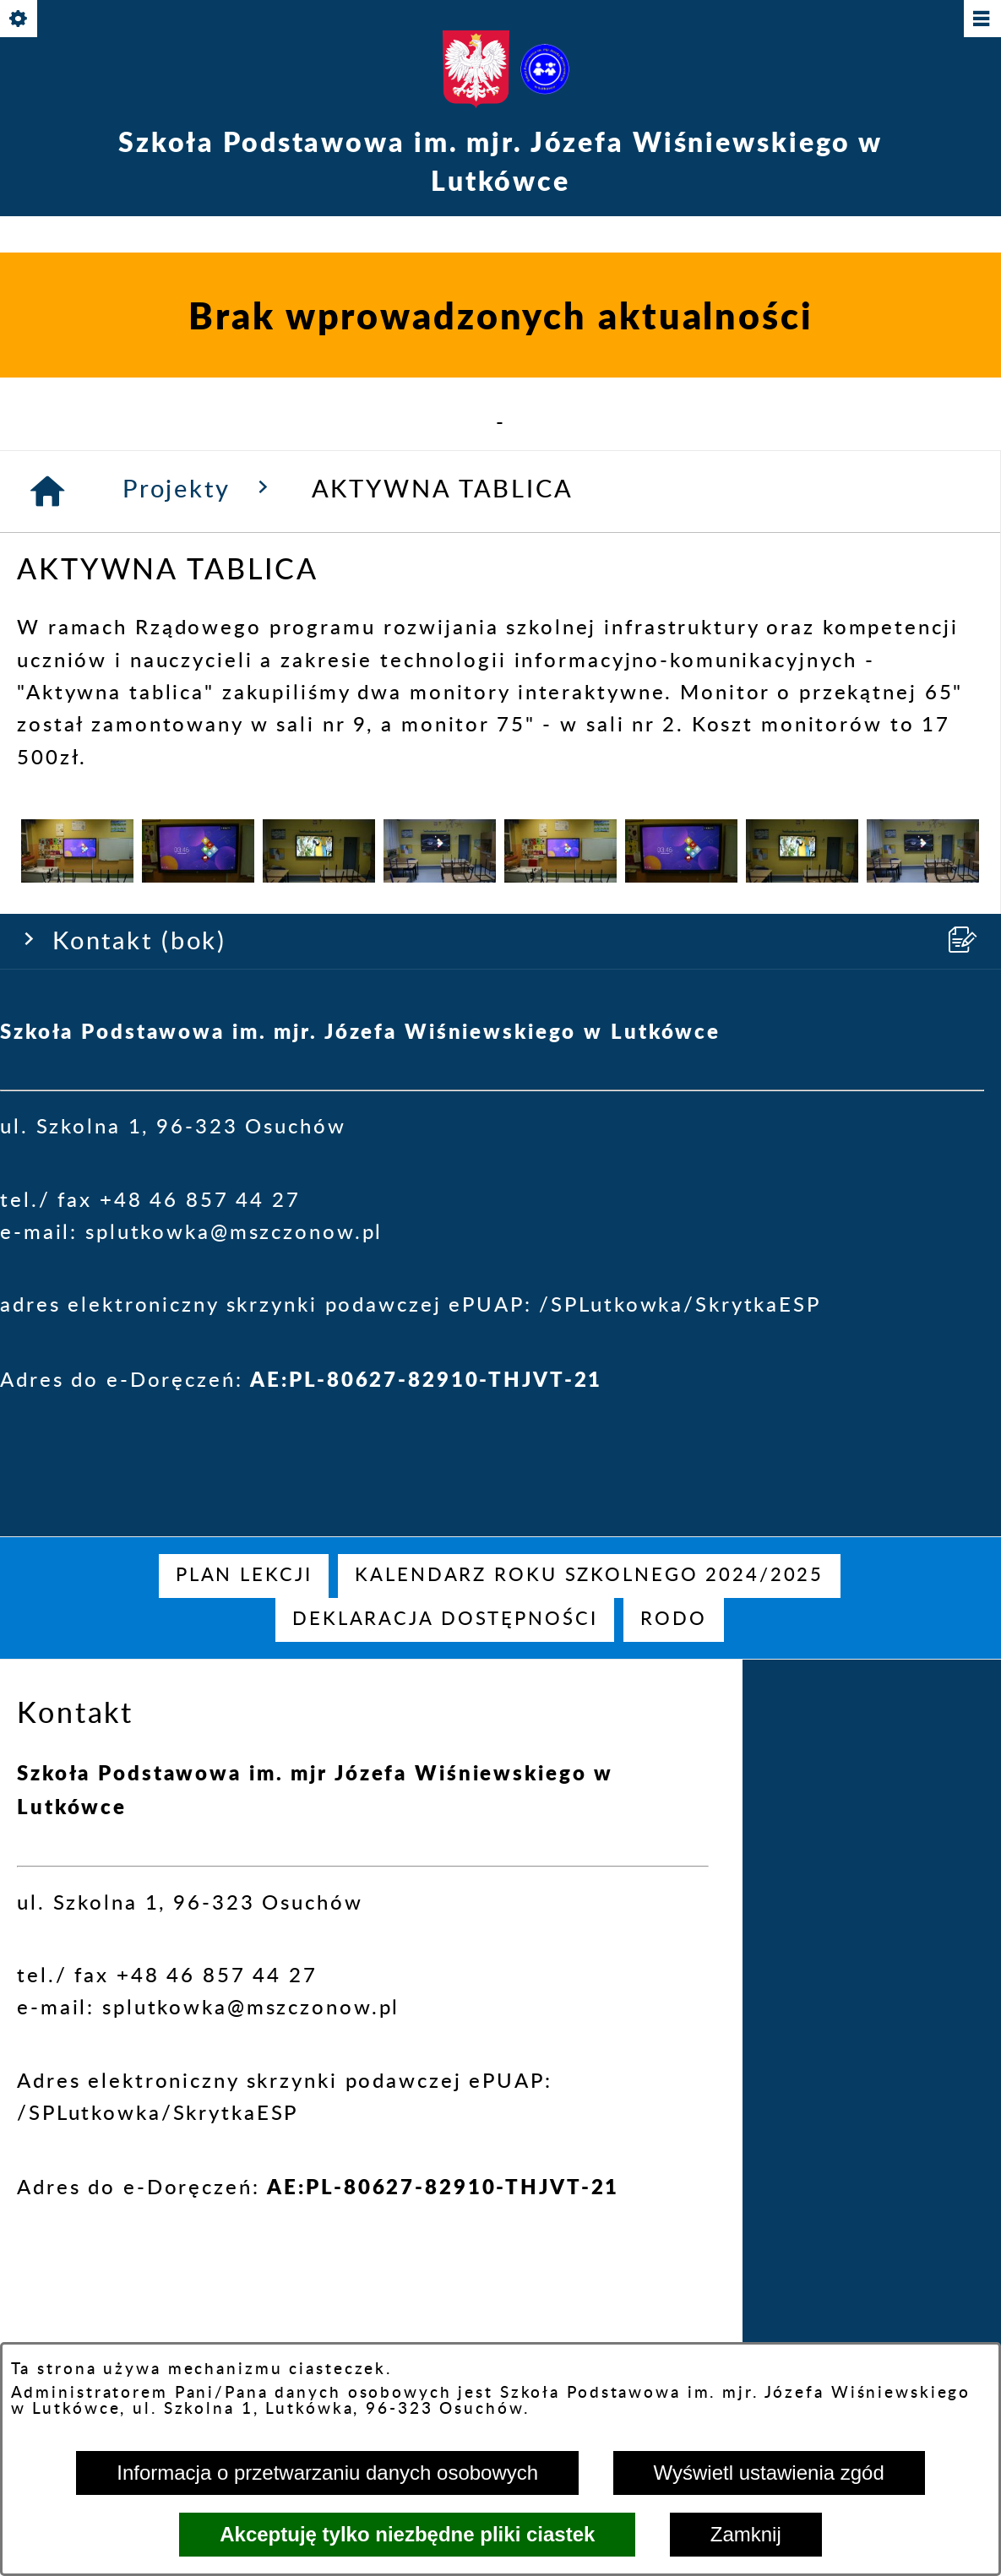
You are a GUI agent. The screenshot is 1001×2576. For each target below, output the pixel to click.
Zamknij (745, 2534)
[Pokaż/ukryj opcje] (20, 20)
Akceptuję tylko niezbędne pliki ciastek (407, 2534)
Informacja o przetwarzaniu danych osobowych (327, 2472)
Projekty (200, 1110)
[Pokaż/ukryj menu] (981, 20)
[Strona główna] (48, 1113)
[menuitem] (244, 1576)
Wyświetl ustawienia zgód (769, 2472)
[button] (77, 1498)
